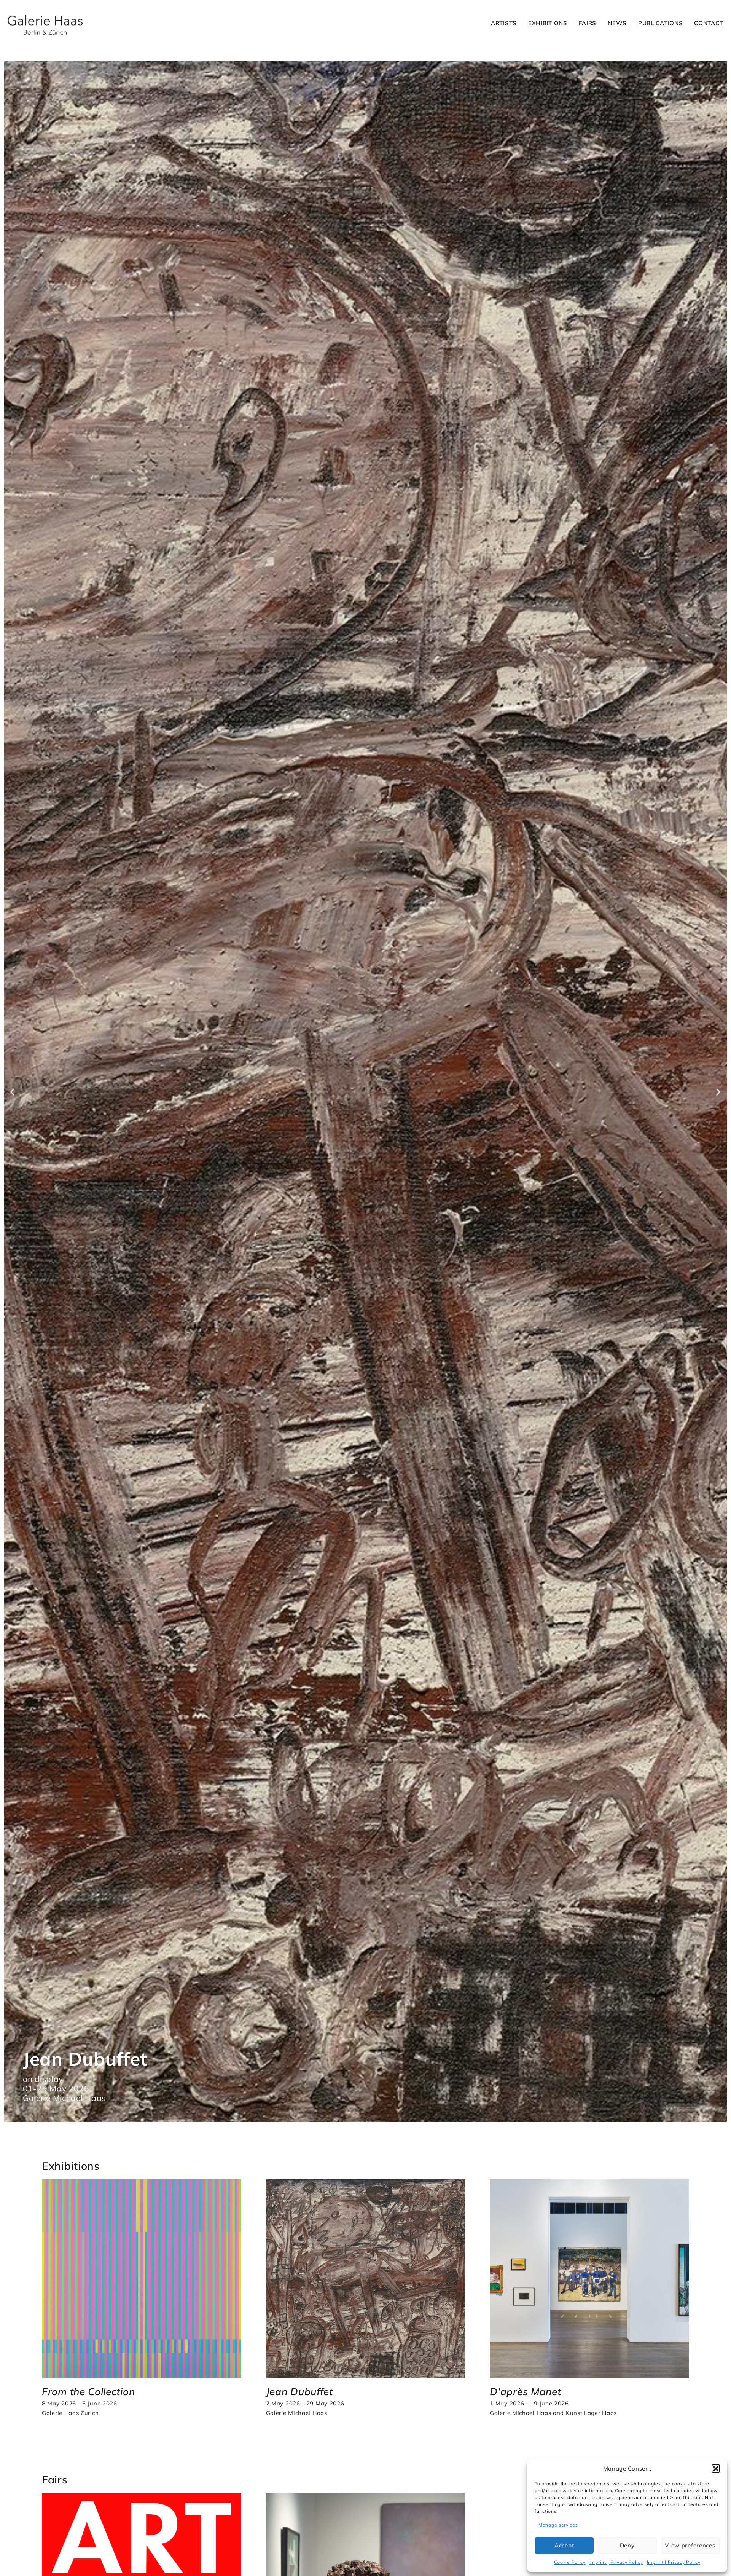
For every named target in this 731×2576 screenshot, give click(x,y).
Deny (627, 2545)
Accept (564, 2545)
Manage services (558, 2525)
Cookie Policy (570, 2562)
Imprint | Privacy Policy (616, 2562)
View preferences (690, 2545)
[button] (716, 2468)
